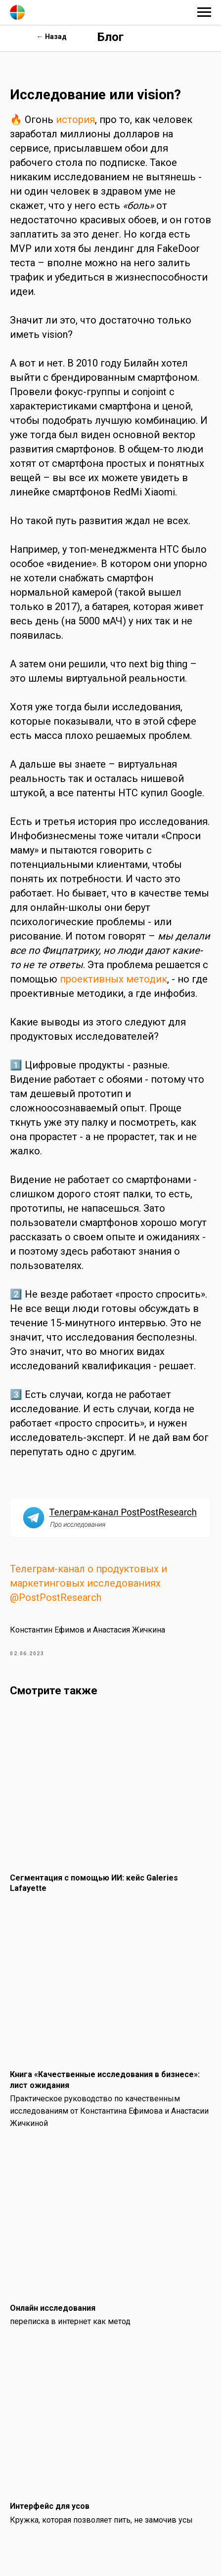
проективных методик (113, 979)
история (75, 119)
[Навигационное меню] (204, 12)
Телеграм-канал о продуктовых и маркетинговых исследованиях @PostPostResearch (88, 1583)
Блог (110, 37)
